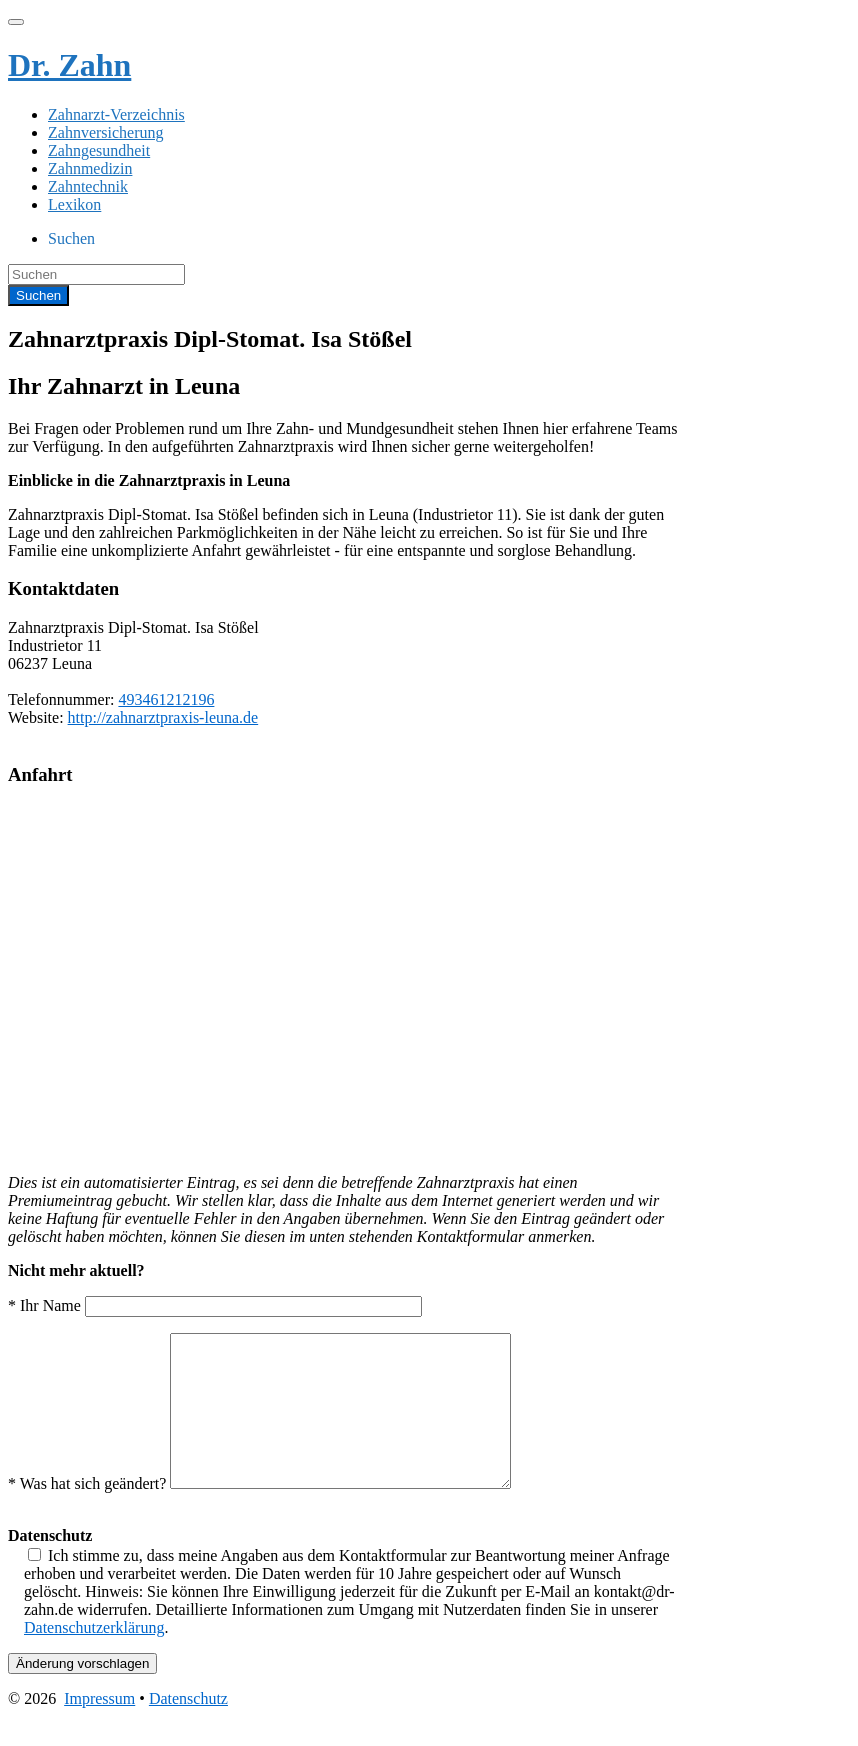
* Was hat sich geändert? (279, 1513)
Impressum (99, 1728)
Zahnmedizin (90, 168)
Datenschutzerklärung (94, 1657)
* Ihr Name (215, 1305)
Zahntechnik (88, 186)
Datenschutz (188, 1728)
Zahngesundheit (99, 150)
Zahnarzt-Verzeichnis (116, 114)
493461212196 (166, 699)
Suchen (71, 238)
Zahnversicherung (106, 132)
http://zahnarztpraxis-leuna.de (163, 717)
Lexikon (74, 204)
